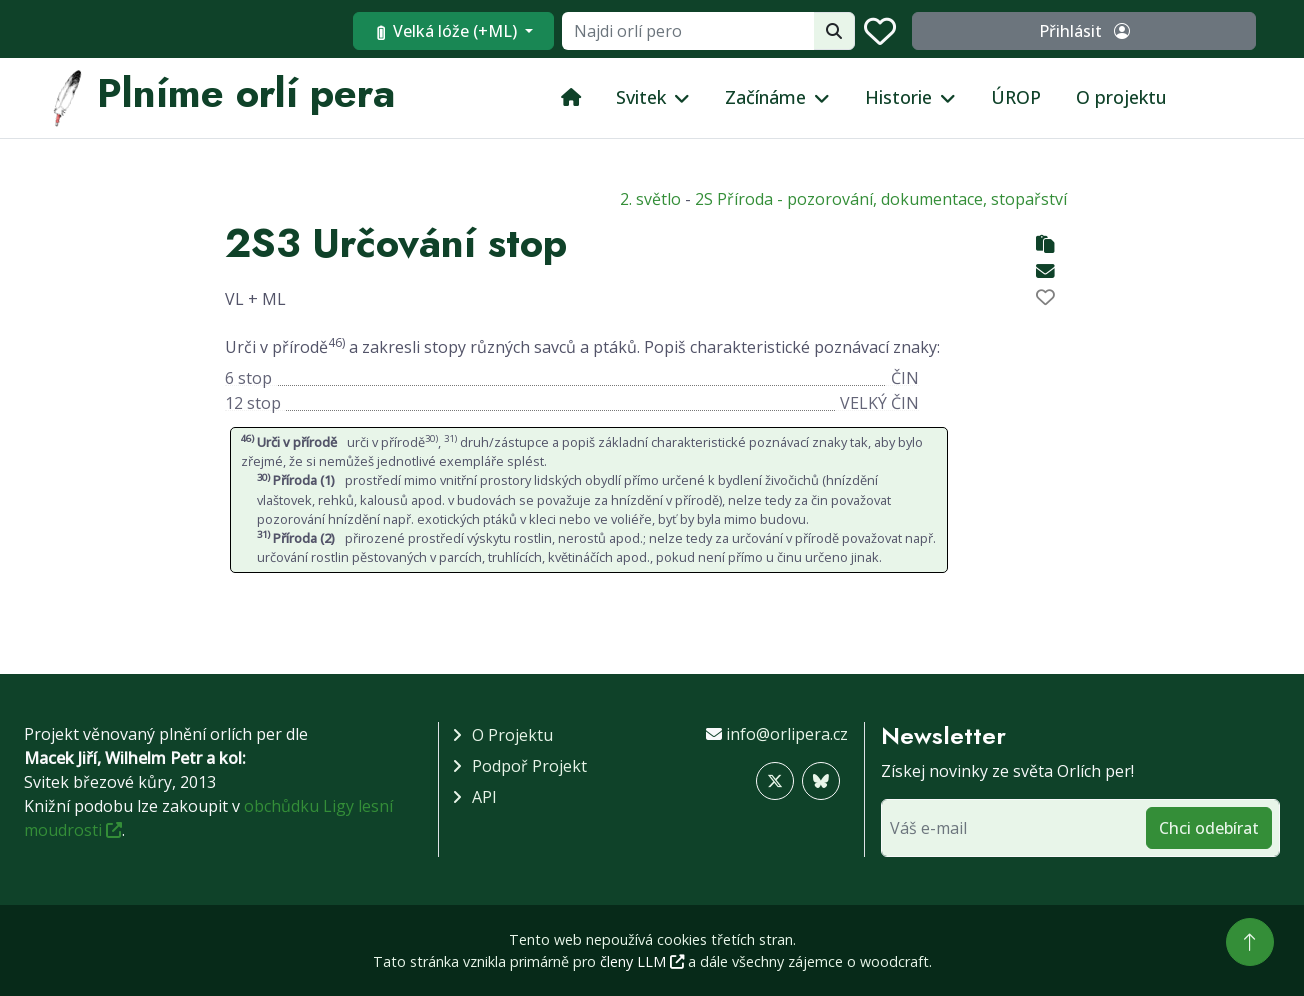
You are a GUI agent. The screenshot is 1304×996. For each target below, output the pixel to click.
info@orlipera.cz (787, 734)
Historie (898, 97)
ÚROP (1016, 97)
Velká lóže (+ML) (590, 31)
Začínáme (765, 97)
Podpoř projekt (529, 766)
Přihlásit (1155, 31)
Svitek (641, 97)
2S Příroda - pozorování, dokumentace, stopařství (881, 199)
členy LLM (642, 961)
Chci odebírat (1209, 828)
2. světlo (650, 199)
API (484, 797)
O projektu (1121, 97)
